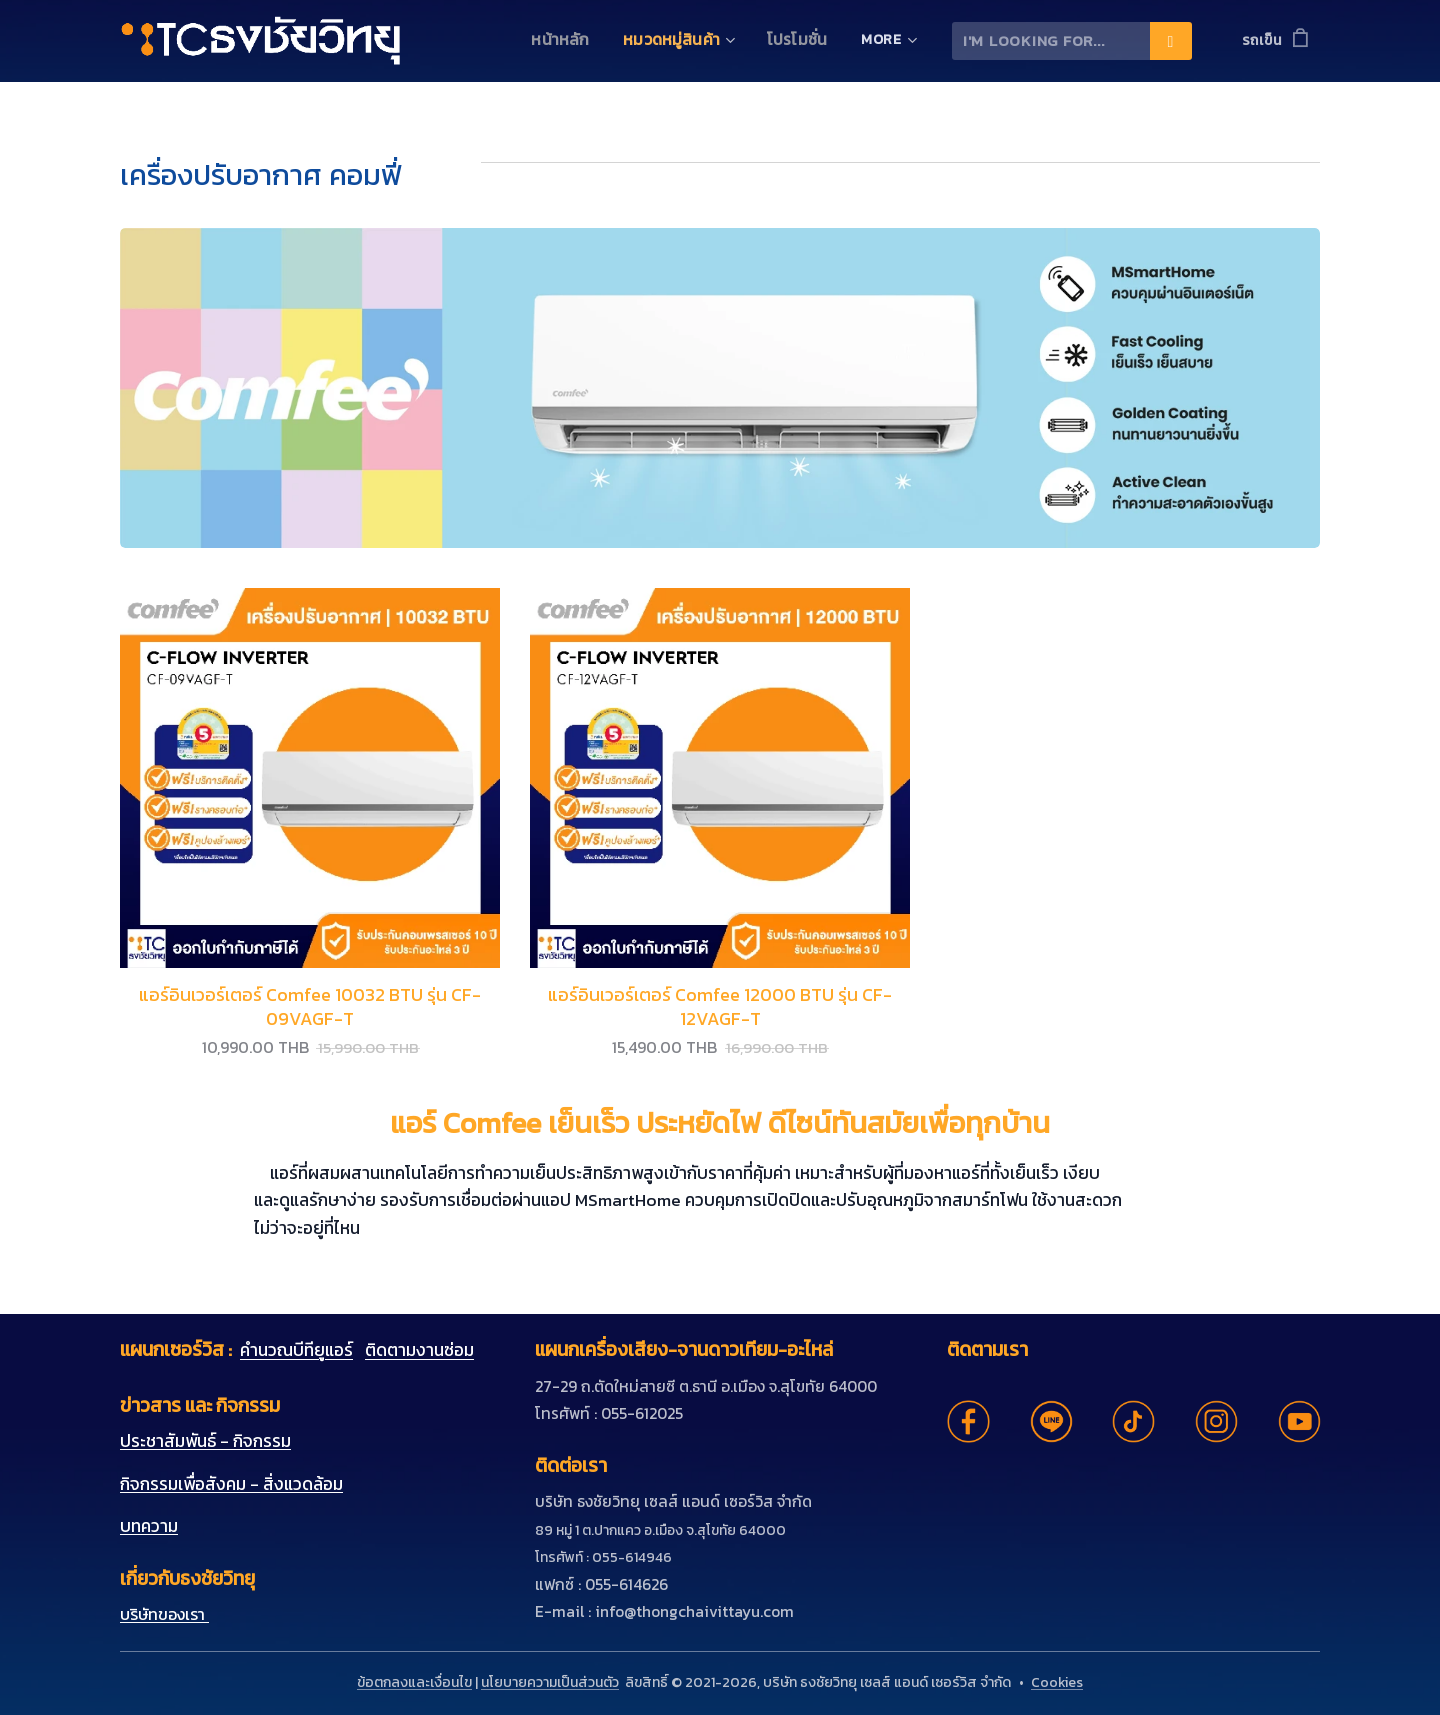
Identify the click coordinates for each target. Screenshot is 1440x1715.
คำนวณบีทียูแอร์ (296, 1350)
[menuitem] (576, 41)
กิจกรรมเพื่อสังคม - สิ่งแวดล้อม (231, 1484)
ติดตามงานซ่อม (419, 1350)
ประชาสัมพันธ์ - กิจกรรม (205, 1441)
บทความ (149, 1526)
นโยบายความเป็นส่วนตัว (550, 1682)
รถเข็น (1262, 40)
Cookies (1057, 1682)
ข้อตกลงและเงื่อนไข (414, 1682)
